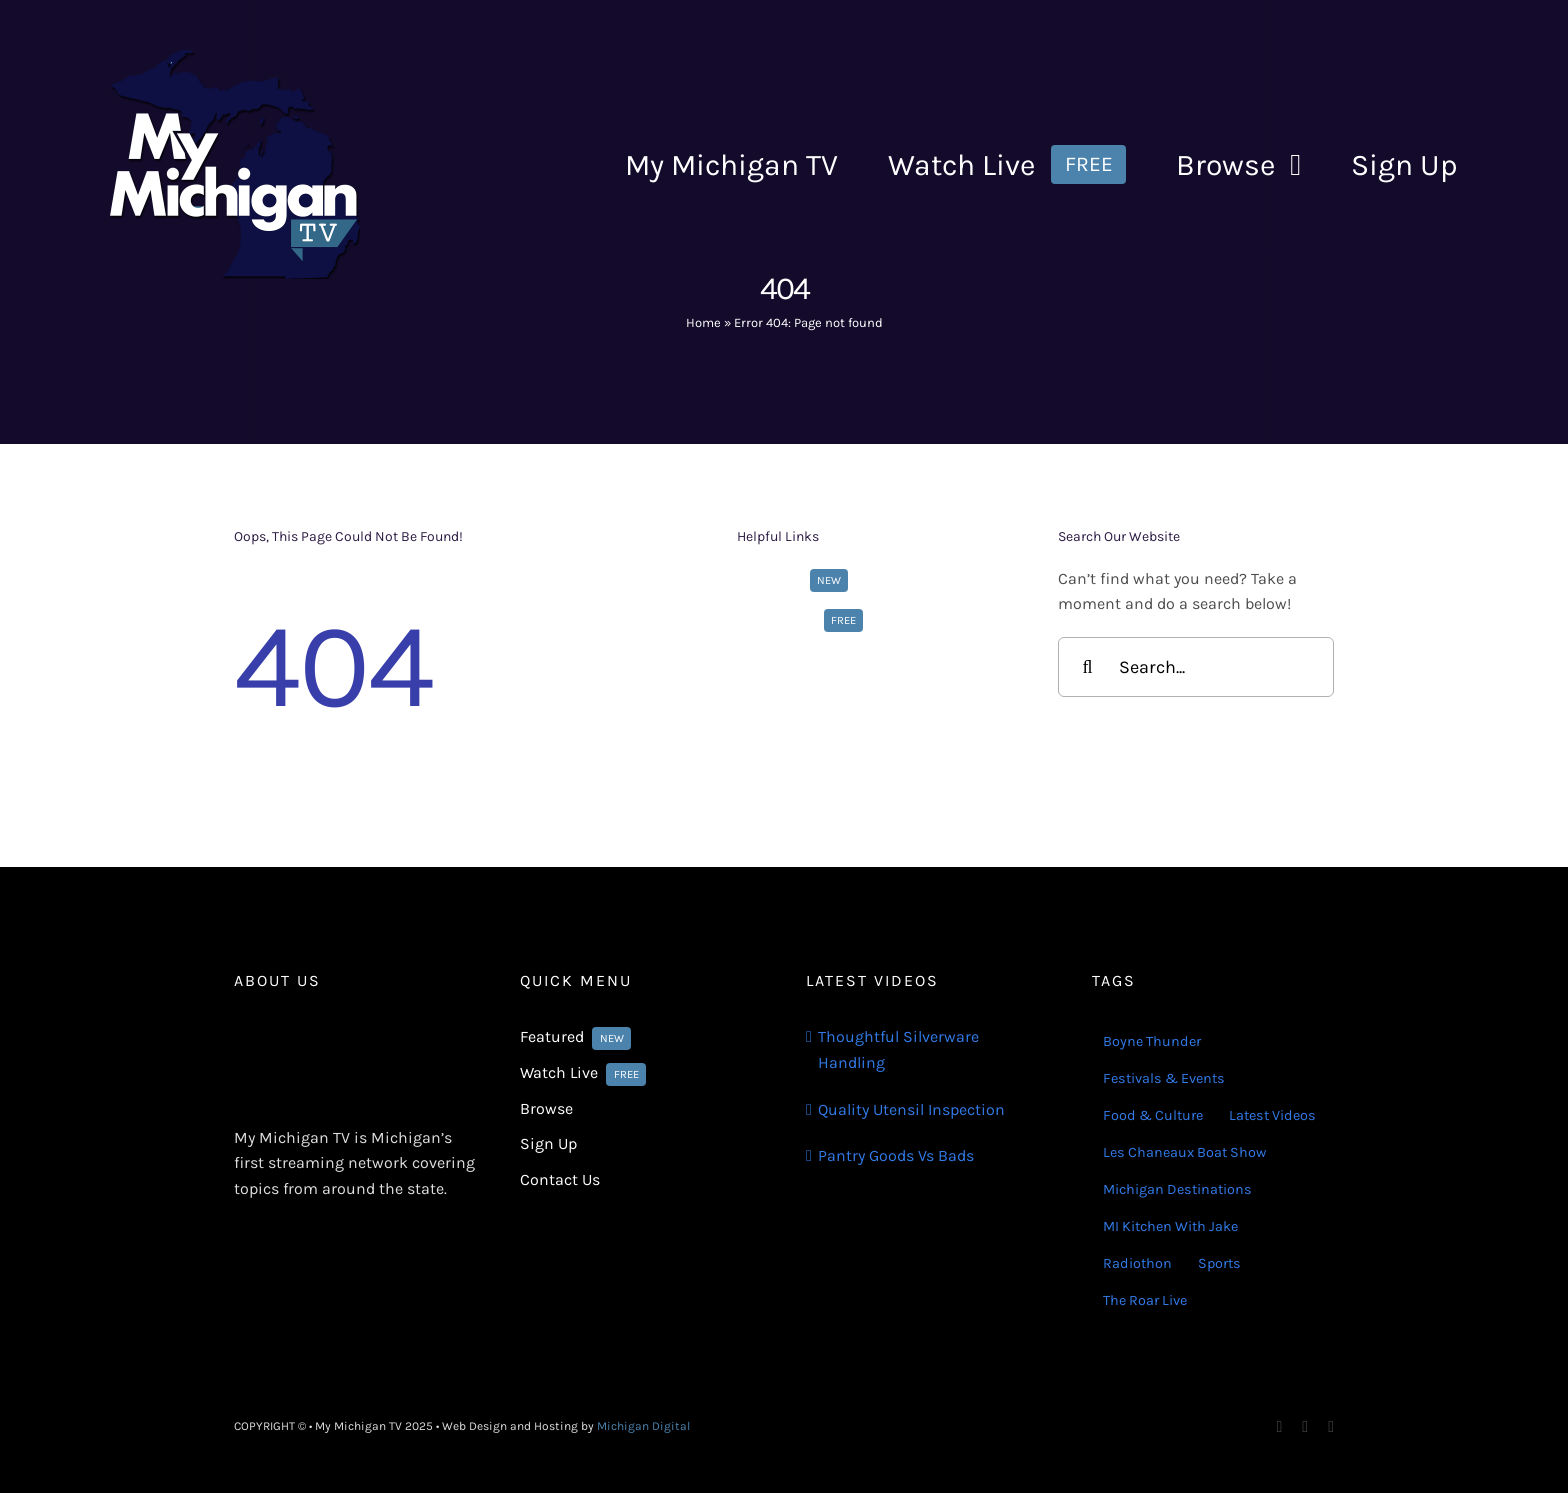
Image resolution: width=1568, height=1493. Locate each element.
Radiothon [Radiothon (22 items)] (1137, 1263)
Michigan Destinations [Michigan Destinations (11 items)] (1177, 1189)
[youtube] (1331, 1427)
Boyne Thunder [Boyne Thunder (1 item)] (1152, 1041)
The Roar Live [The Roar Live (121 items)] (1145, 1300)
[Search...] (1196, 667)
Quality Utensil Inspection (911, 1109)
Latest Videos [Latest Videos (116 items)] (1272, 1115)
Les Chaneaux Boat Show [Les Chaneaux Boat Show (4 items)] (1184, 1152)
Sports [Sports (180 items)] (1219, 1263)
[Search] (1088, 667)
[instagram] (1305, 1427)
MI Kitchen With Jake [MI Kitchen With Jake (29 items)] (1170, 1226)
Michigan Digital (643, 1426)
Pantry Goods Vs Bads (896, 1155)
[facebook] (1280, 1427)
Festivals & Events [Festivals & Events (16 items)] (1164, 1078)
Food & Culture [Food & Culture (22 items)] (1153, 1115)
